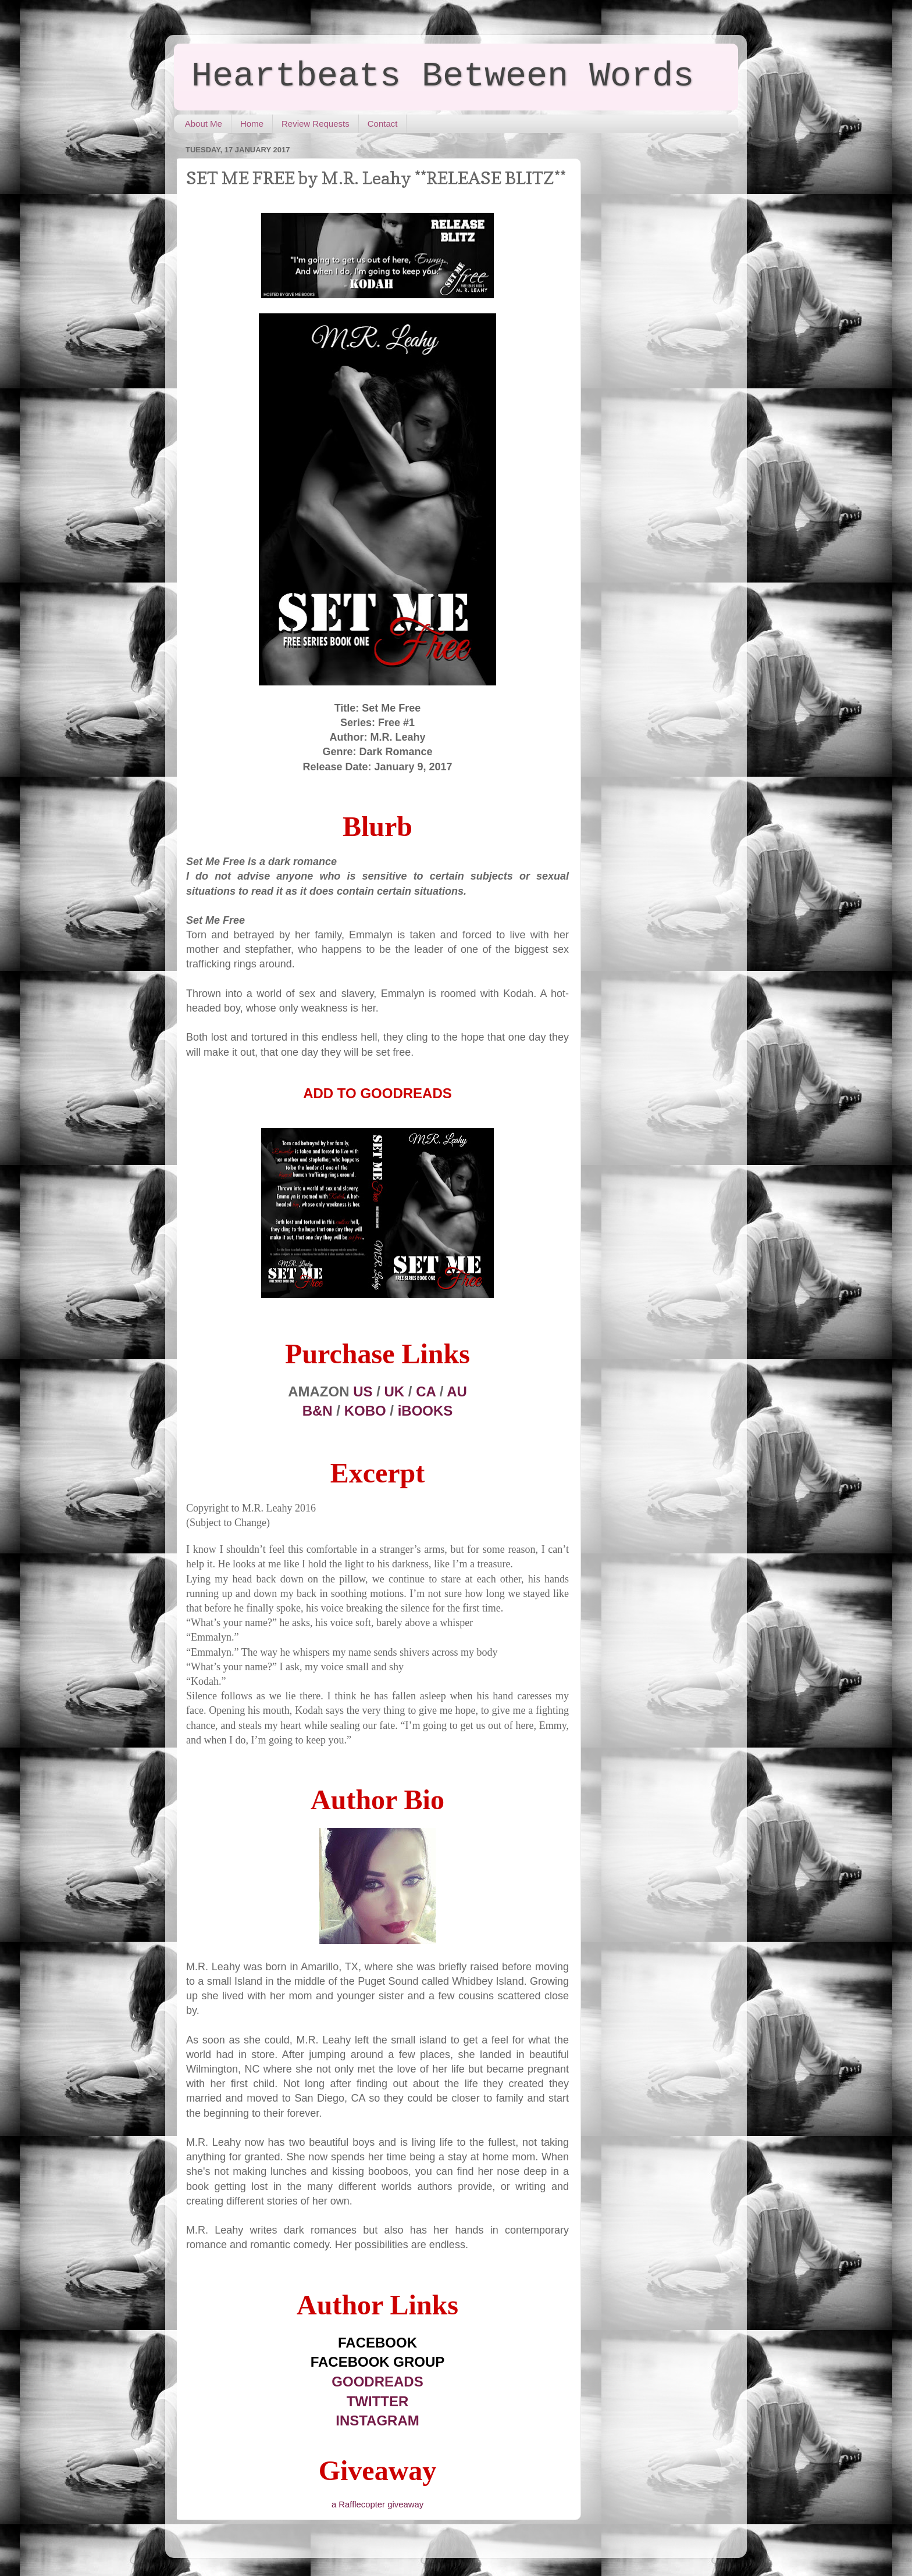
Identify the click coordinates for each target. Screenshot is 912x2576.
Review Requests (316, 123)
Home (251, 123)
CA (426, 1391)
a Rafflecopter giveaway (377, 2504)
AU (457, 1391)
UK (394, 1391)
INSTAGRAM (377, 2420)
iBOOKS (425, 1411)
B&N (317, 1411)
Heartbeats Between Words (442, 76)
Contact (383, 123)
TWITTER (378, 2401)
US (362, 1391)
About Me (203, 123)
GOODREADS (377, 2381)
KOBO (365, 1411)
